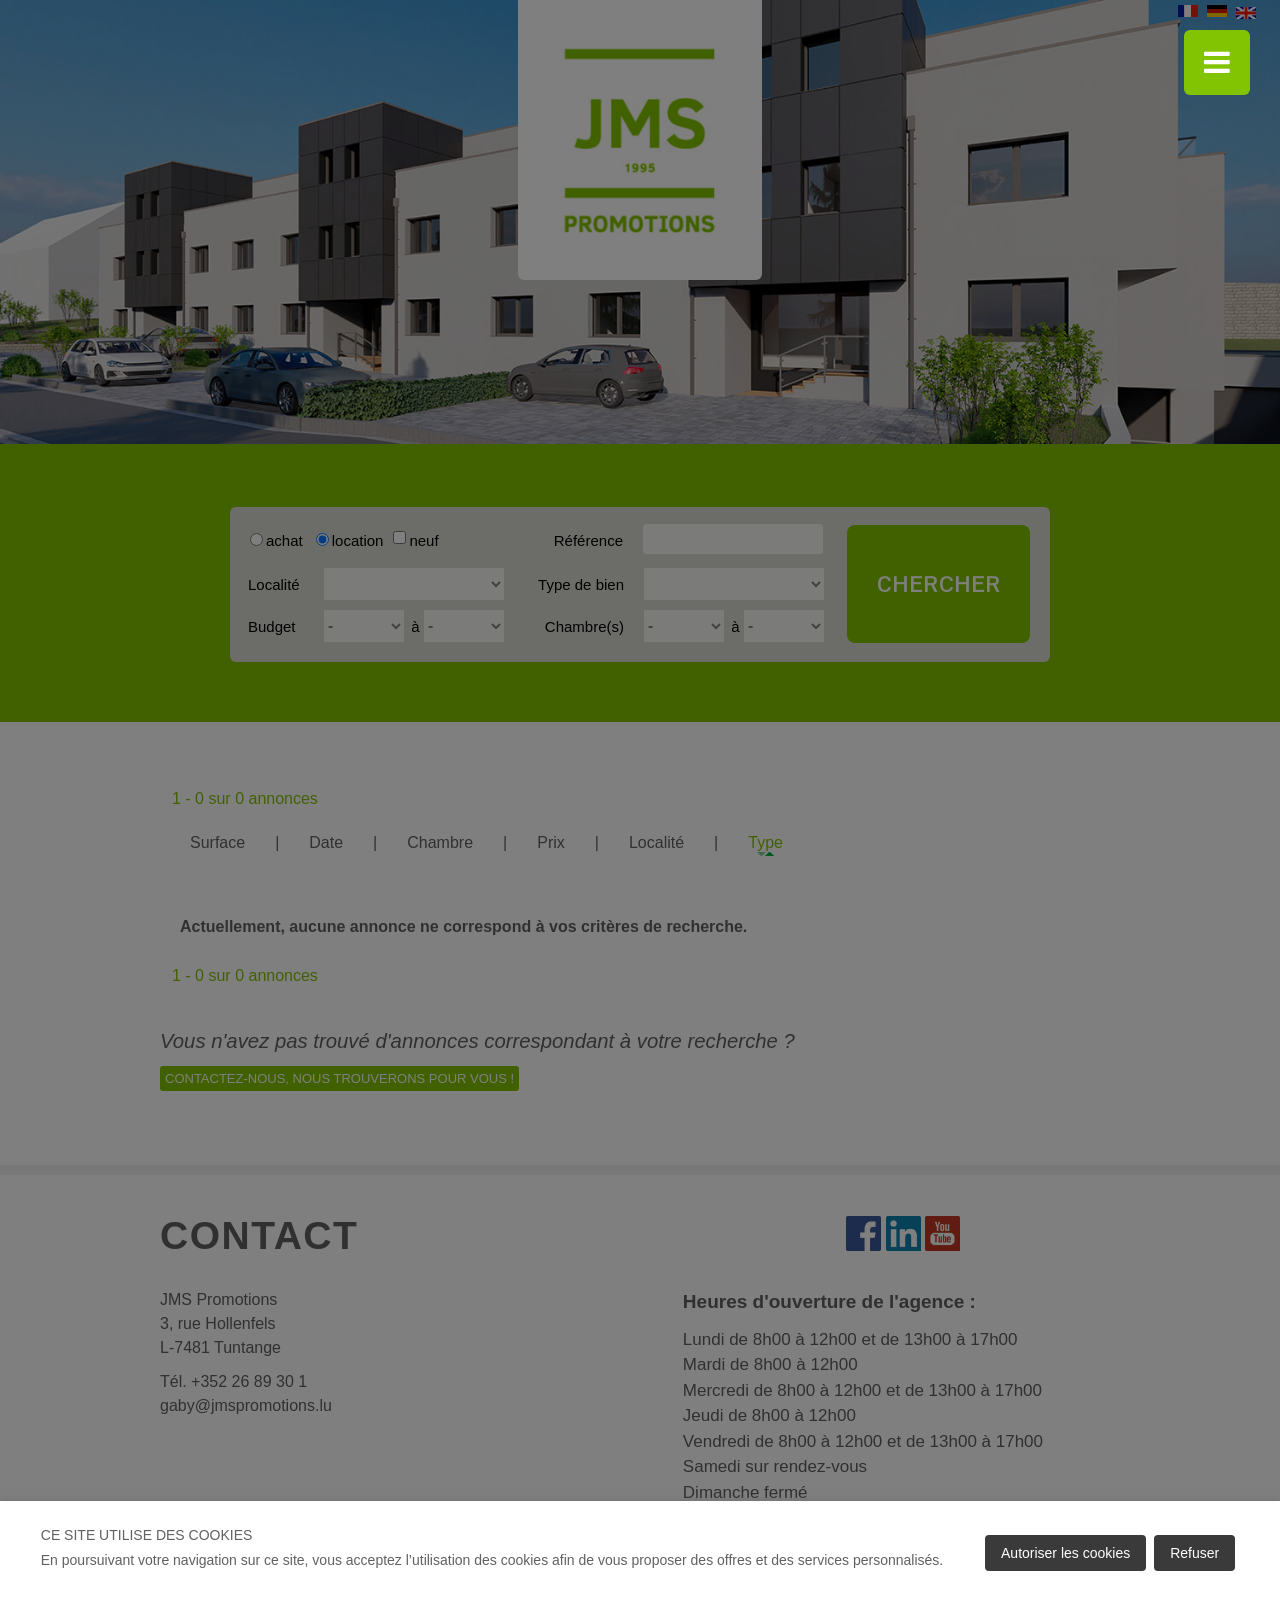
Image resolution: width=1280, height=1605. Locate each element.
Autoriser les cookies (1065, 1553)
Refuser (1194, 1553)
